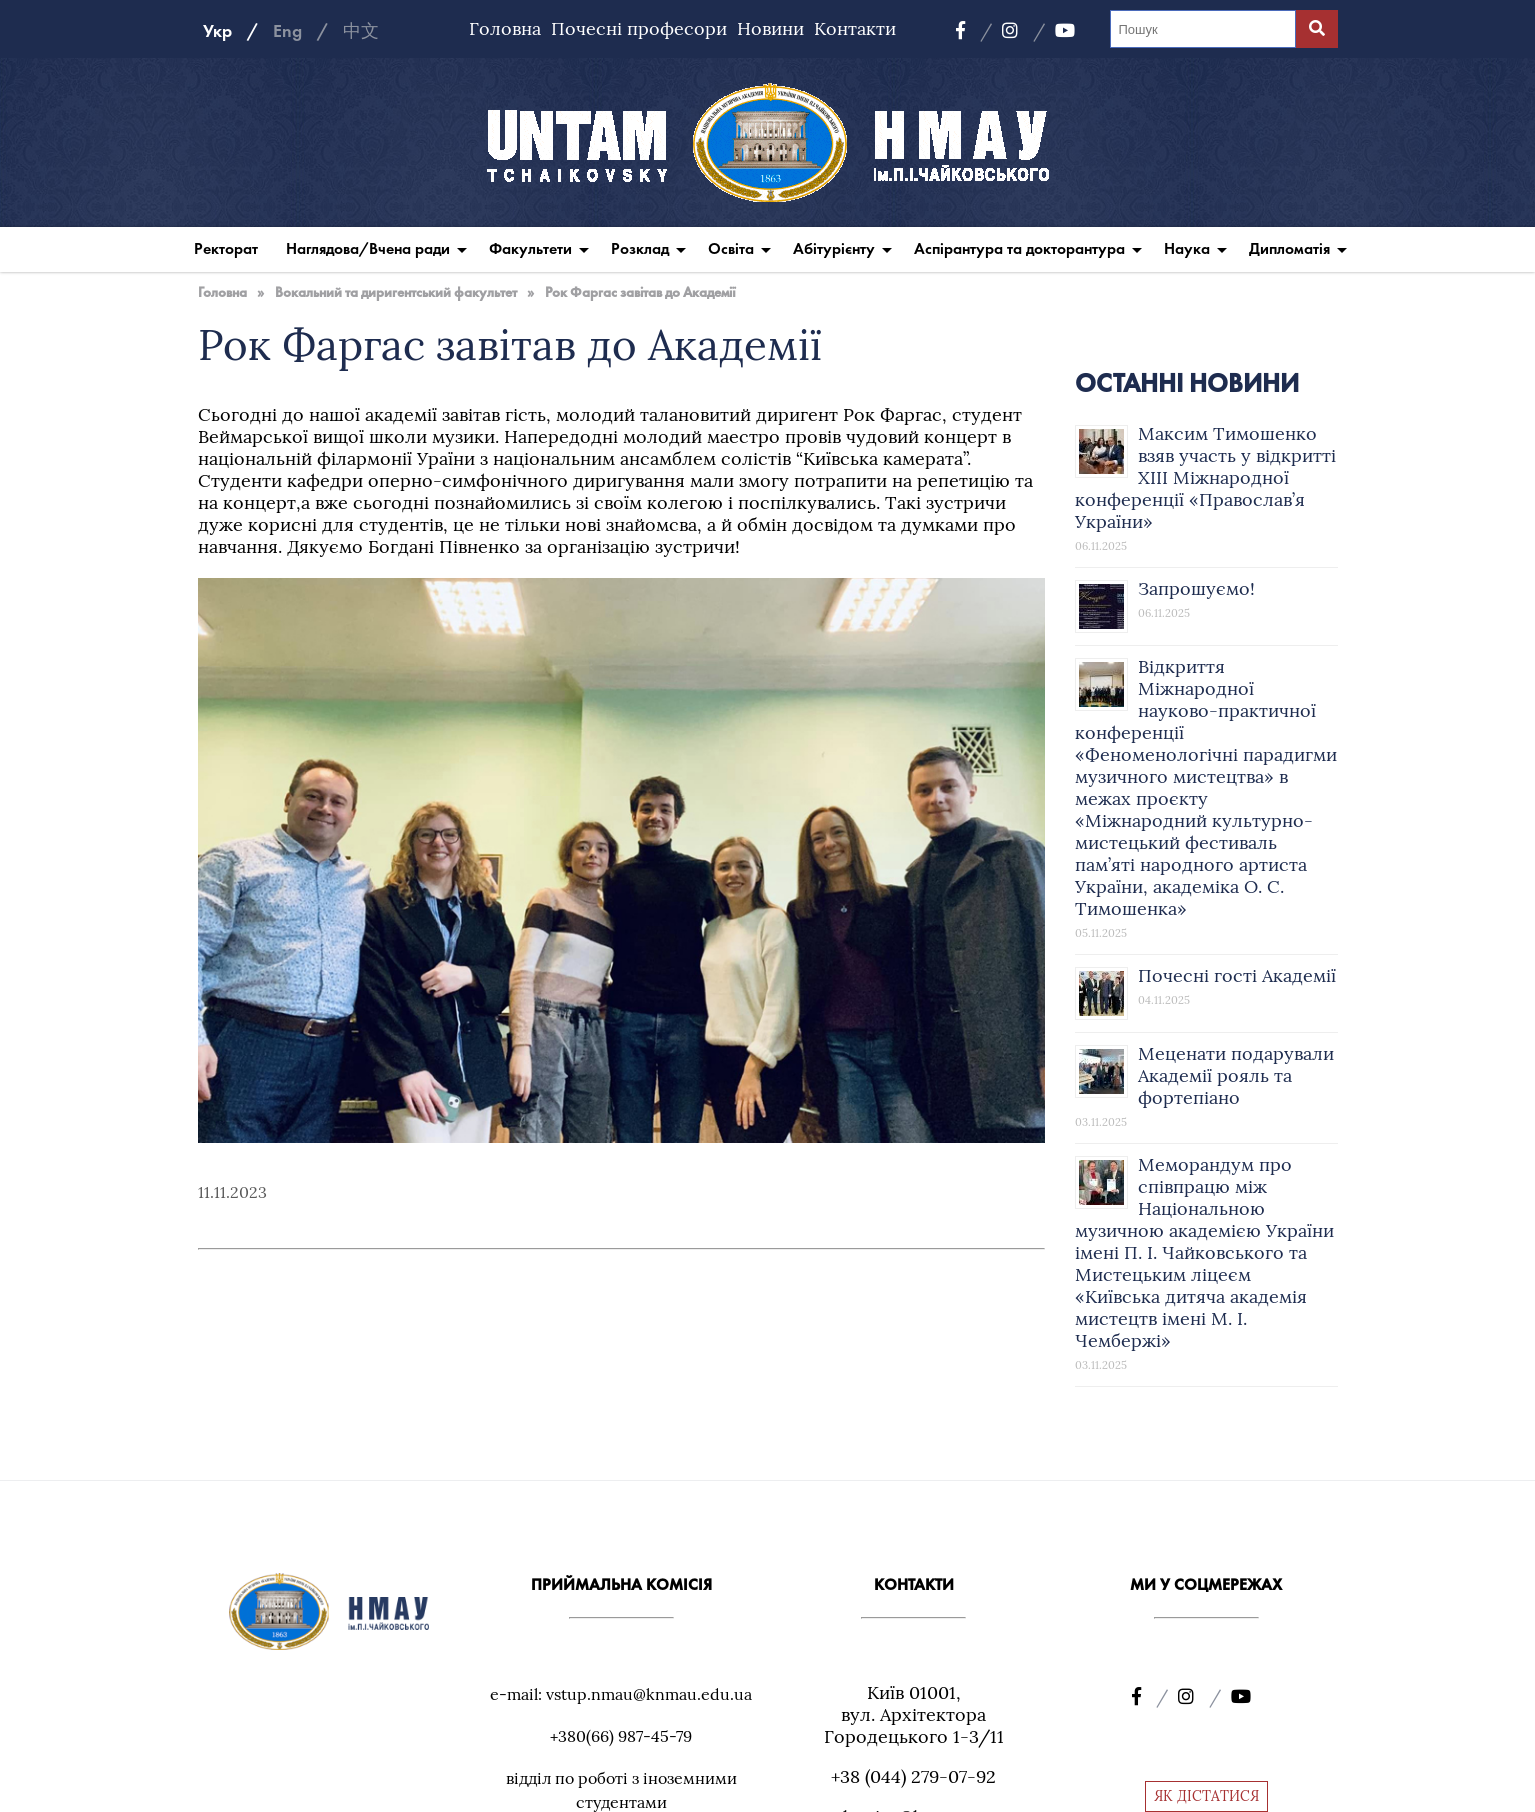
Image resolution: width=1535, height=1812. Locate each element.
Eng (287, 31)
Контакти (855, 28)
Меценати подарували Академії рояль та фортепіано (1236, 1075)
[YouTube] (1065, 31)
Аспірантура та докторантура (1019, 248)
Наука (1187, 248)
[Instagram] (1023, 31)
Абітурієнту (834, 248)
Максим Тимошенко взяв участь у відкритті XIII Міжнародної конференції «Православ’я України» (1205, 477)
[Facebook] (974, 31)
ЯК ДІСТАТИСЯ (1206, 1796)
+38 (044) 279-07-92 (913, 1776)
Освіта (731, 248)
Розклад (640, 248)
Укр (217, 31)
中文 (361, 31)
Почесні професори (639, 28)
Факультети (530, 248)
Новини (770, 28)
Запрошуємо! (1196, 588)
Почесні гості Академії (1237, 975)
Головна (505, 28)
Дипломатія (1289, 248)
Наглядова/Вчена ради (368, 248)
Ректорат (226, 248)
